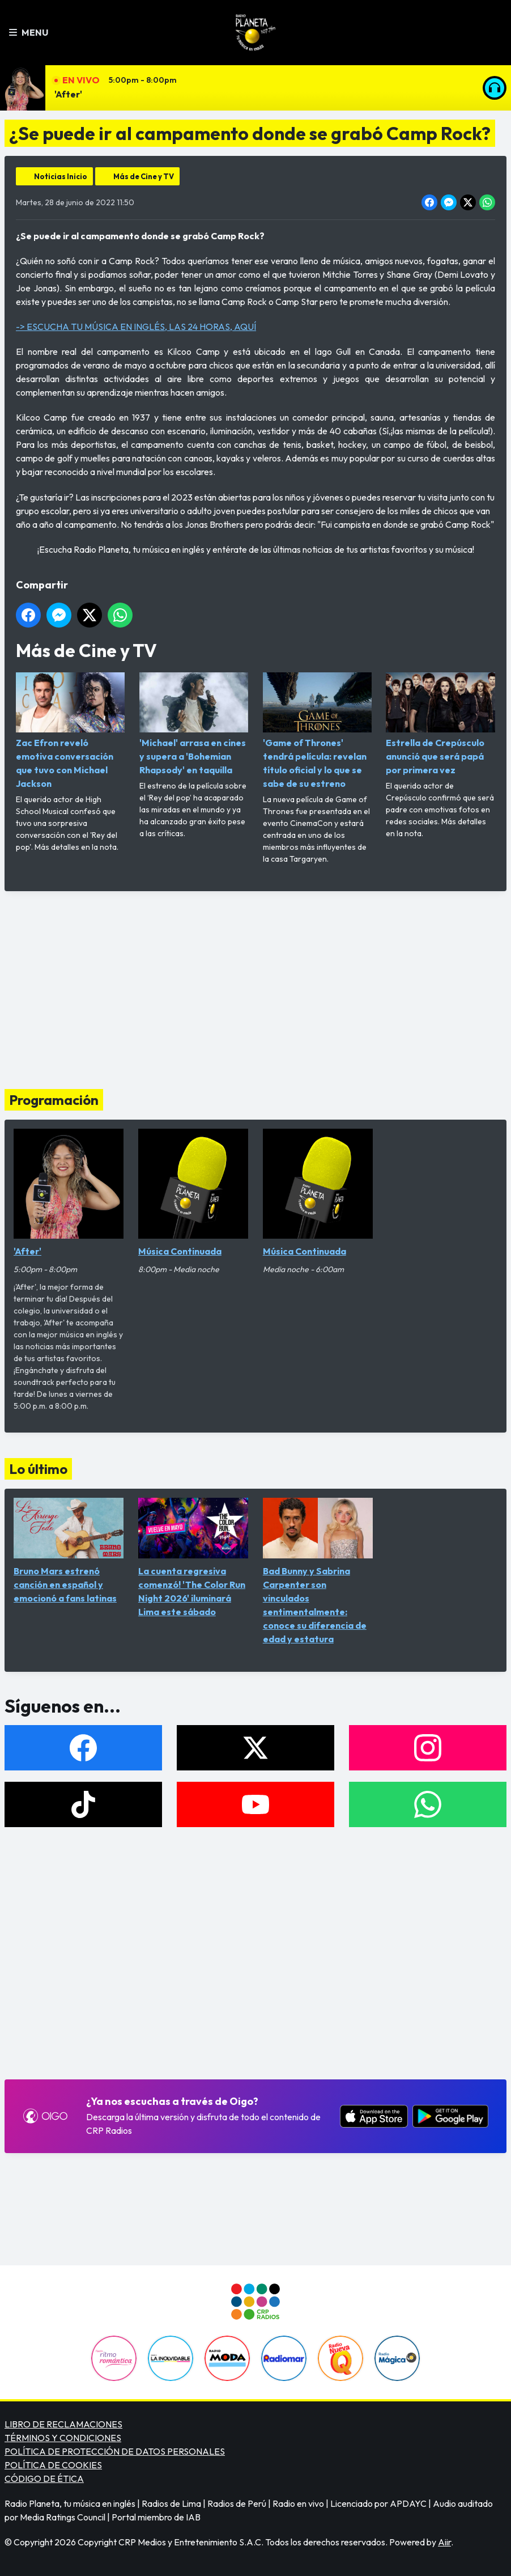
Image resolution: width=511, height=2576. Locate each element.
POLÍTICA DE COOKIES (53, 2465)
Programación (54, 1099)
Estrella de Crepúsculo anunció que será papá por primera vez (440, 724)
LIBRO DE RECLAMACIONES (63, 2424)
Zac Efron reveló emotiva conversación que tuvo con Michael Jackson (70, 730)
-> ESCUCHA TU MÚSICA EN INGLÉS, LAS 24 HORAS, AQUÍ (136, 326)
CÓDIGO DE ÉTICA (44, 2478)
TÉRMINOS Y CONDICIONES (63, 2437)
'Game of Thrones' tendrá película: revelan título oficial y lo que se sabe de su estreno (317, 730)
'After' (68, 94)
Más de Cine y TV (143, 176)
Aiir (444, 2542)
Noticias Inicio (60, 176)
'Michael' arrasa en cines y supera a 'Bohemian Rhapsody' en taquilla (193, 724)
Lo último (38, 1468)
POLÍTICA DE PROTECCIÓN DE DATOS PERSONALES (115, 2451)
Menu (28, 32)
